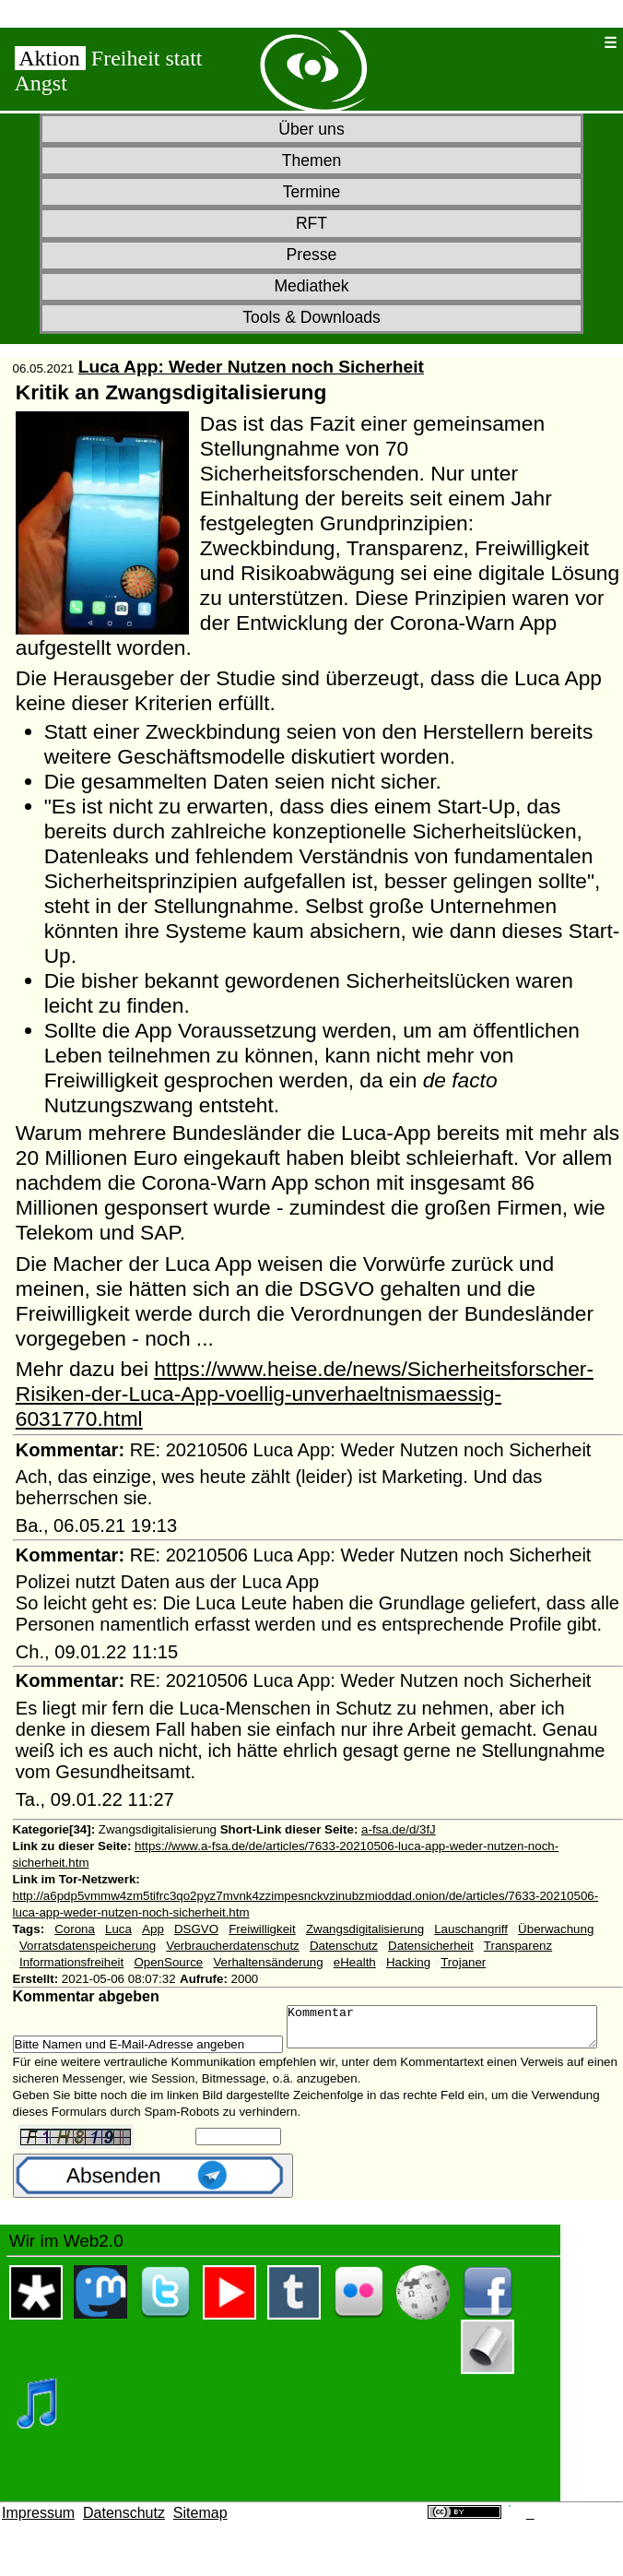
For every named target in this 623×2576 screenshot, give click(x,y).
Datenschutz (344, 1946)
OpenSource (168, 1962)
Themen (312, 160)
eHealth (355, 1962)
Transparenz (518, 1946)
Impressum (38, 2538)
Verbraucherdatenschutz (232, 1946)
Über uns (311, 129)
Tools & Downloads (311, 317)
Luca (118, 1929)
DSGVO (196, 1929)
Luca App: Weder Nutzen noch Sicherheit (251, 366)
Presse (312, 254)
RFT (311, 223)
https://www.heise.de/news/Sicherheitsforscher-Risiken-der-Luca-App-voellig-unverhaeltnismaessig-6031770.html (305, 1393)
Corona (74, 1929)
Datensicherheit (431, 1946)
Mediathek (311, 286)
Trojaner (463, 1962)
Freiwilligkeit (262, 1929)
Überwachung (556, 1929)
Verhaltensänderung (268, 1962)
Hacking (408, 1962)
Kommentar (186, 2048)
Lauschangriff (471, 1929)
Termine (312, 192)
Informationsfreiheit (71, 1962)
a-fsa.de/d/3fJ (398, 1829)
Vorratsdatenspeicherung (87, 1946)
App (153, 1929)
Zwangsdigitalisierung (365, 1929)
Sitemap (200, 2538)
